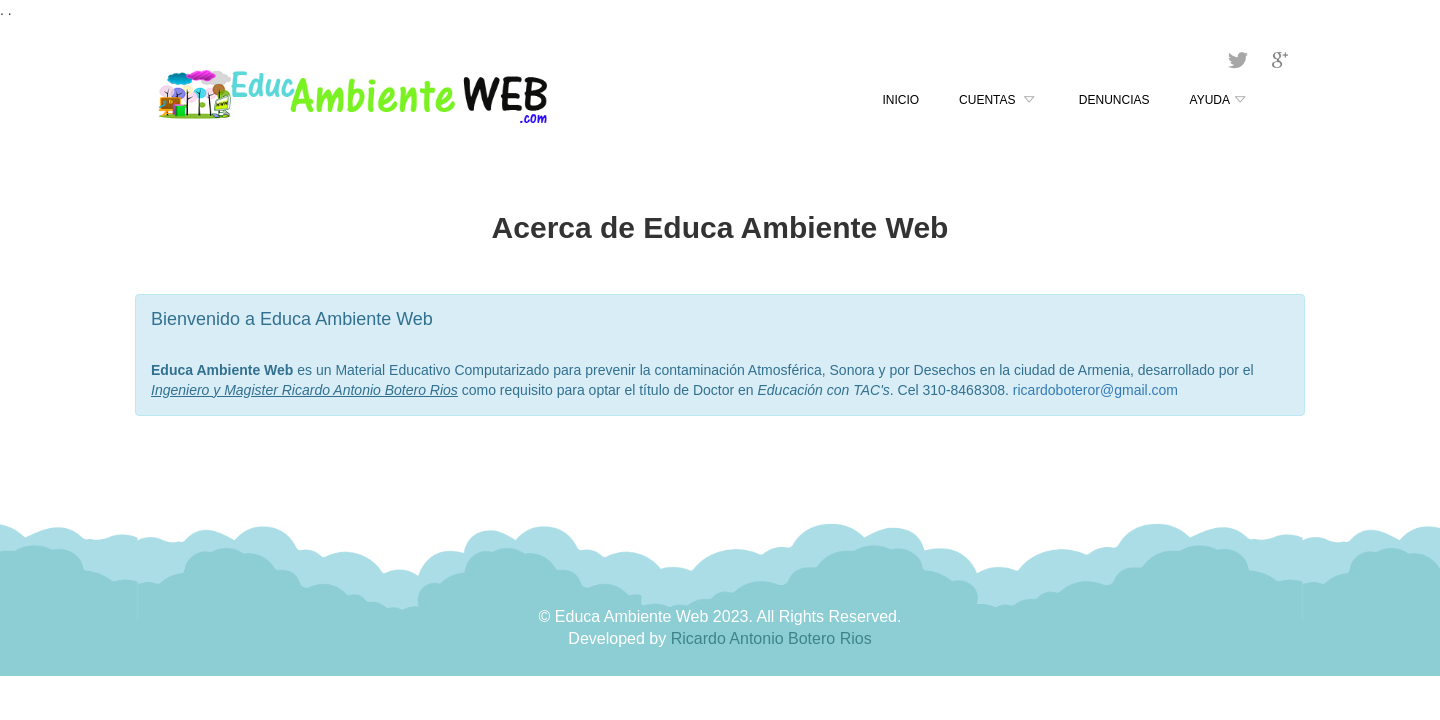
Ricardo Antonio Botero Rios (771, 638)
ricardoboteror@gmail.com (1095, 390)
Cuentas (999, 101)
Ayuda (1220, 101)
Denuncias (1114, 100)
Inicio (900, 100)
